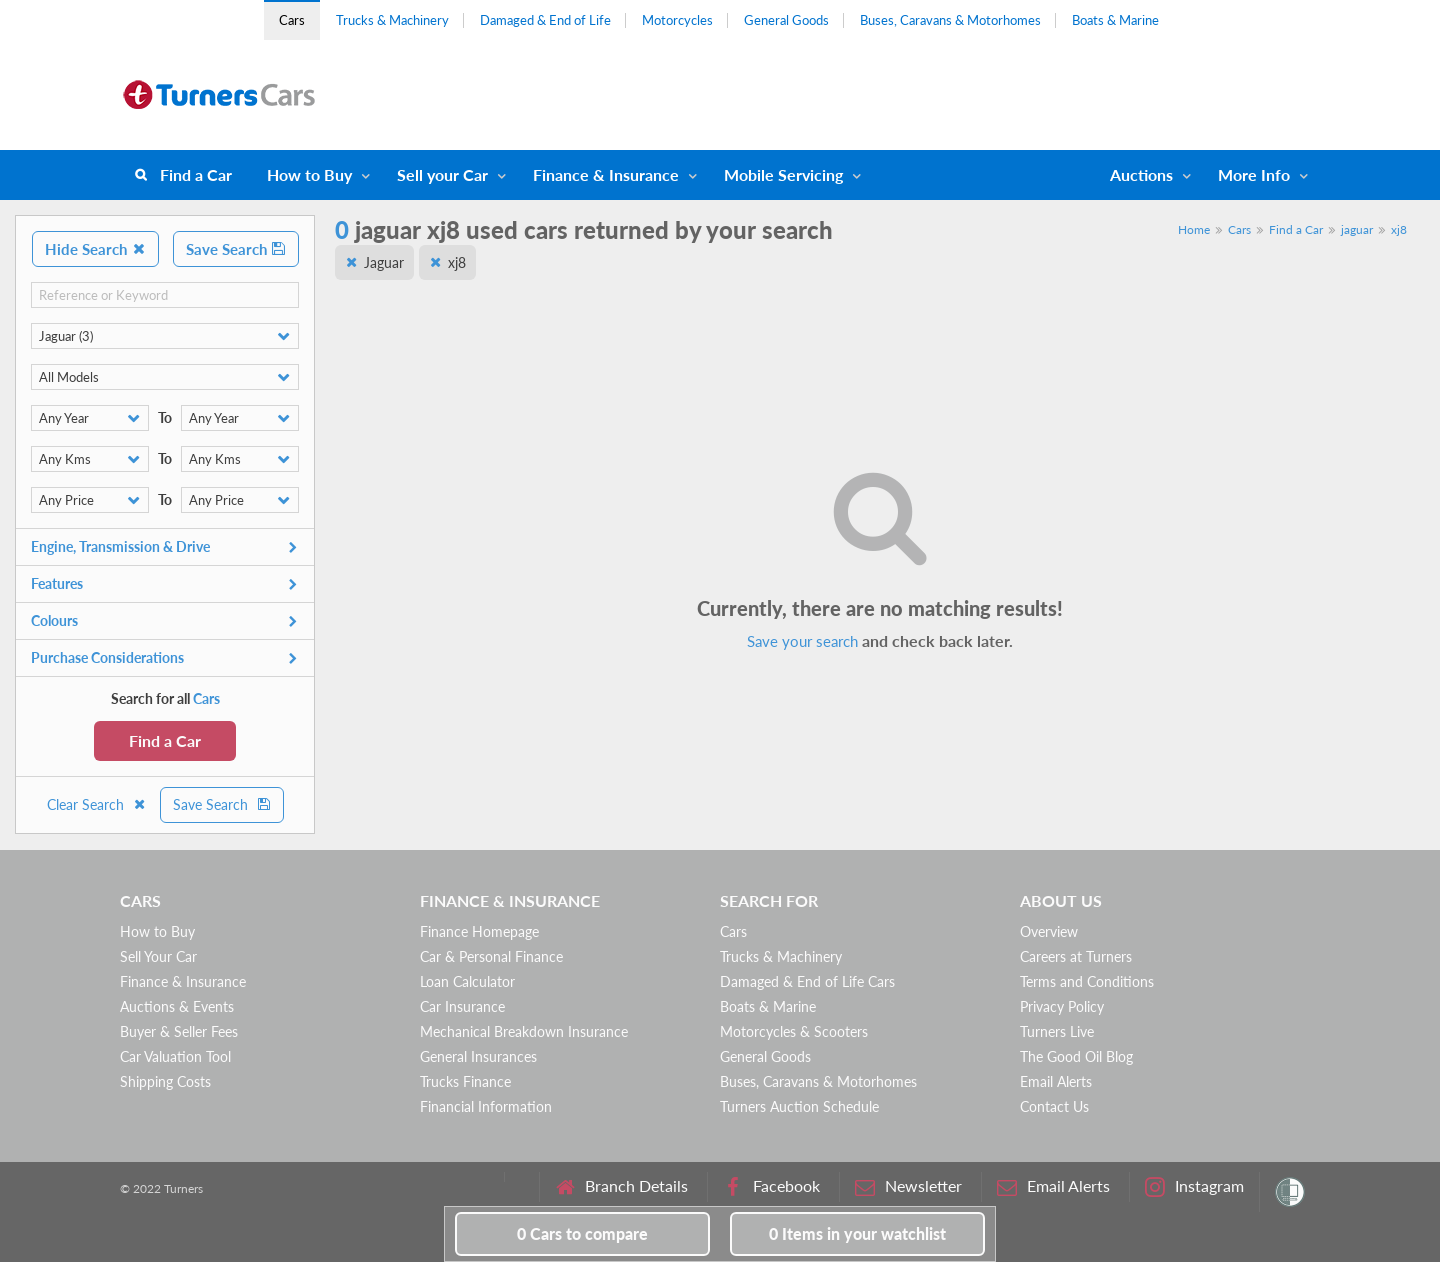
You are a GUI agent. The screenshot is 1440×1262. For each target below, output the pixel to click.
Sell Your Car (158, 956)
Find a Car (196, 174)
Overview (1049, 931)
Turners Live (1057, 1031)
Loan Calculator (467, 981)
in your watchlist (857, 1233)
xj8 (1399, 229)
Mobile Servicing (783, 174)
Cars (292, 20)
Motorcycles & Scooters (794, 1031)
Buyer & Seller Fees (179, 1031)
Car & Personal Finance (491, 956)
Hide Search (95, 249)
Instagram (1194, 1186)
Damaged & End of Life (545, 20)
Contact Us (1054, 1106)
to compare (582, 1233)
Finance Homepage (479, 931)
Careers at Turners (1076, 956)
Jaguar (384, 262)
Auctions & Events (177, 1006)
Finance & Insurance (606, 174)
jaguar (1357, 229)
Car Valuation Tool (175, 1056)
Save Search (236, 249)
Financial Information (486, 1106)
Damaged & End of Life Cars (807, 981)
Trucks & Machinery (392, 20)
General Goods (786, 20)
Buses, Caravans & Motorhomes (950, 20)
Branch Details (621, 1186)
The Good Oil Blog (1076, 1056)
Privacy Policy (1062, 1006)
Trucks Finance (465, 1081)
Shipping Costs (165, 1081)
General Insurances (478, 1056)
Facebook (771, 1186)
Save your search (802, 641)
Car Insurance (462, 1006)
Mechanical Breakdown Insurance (524, 1031)
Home (1194, 229)
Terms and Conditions (1087, 981)
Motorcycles (677, 20)
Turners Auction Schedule (799, 1106)
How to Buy (309, 174)
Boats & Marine (1115, 20)
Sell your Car (442, 174)
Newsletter (908, 1186)
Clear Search (97, 804)
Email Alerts (1056, 1081)
